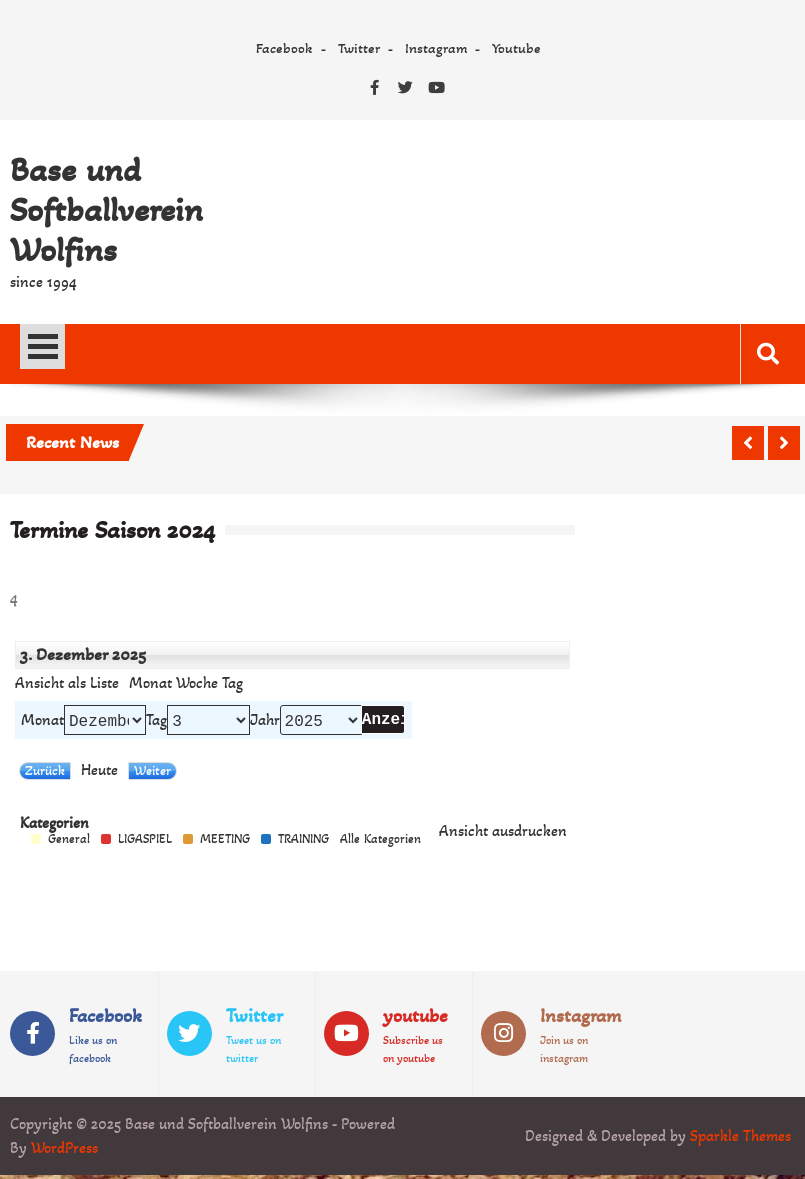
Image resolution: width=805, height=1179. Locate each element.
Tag (156, 722)
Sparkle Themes (740, 1139)
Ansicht (503, 835)
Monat (150, 683)
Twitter (359, 48)
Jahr (265, 722)
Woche (197, 683)
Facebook (284, 48)
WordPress (64, 1151)
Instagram (436, 48)
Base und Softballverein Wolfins (106, 210)
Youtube (516, 48)
